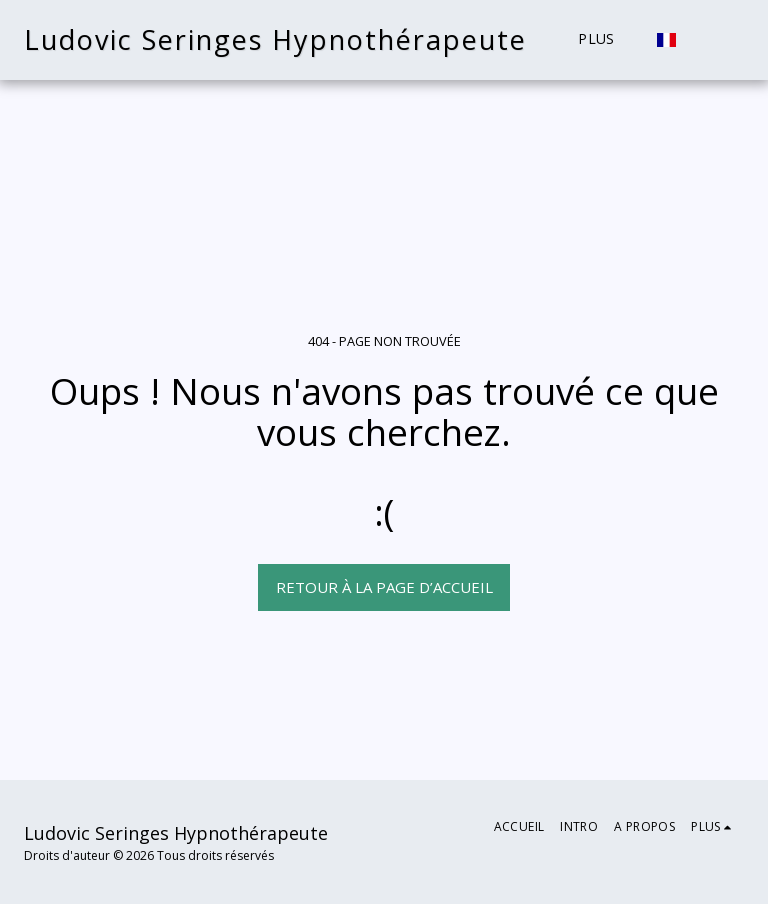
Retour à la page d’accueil (384, 587)
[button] (729, 40)
